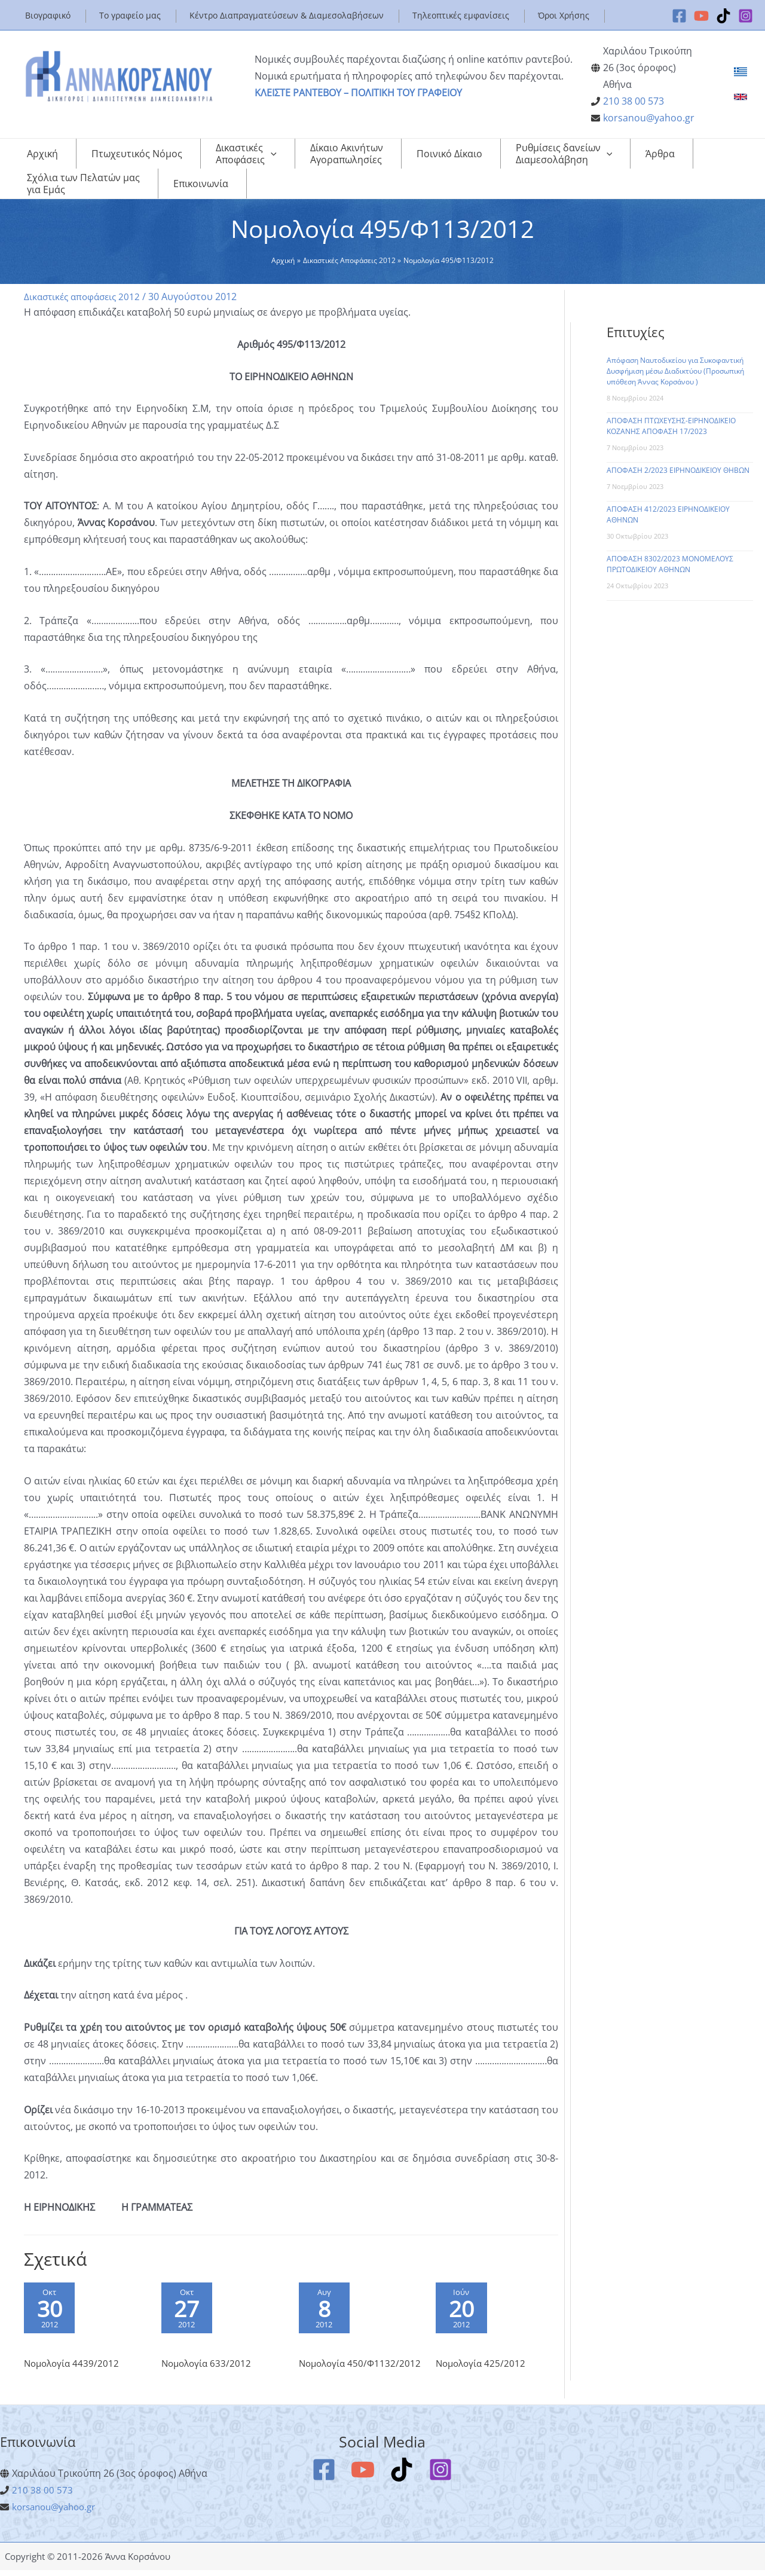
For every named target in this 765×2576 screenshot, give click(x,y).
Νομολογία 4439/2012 (73, 2355)
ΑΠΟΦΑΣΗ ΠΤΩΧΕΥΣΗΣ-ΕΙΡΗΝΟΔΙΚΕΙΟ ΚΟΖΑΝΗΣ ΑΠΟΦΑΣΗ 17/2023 (671, 414)
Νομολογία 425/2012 (483, 2355)
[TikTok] (723, 15)
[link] (740, 71)
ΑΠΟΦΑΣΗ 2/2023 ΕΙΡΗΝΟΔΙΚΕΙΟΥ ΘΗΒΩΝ (678, 458)
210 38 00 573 (633, 101)
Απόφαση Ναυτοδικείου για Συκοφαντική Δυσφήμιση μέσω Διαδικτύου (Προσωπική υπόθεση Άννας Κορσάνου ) (675, 359)
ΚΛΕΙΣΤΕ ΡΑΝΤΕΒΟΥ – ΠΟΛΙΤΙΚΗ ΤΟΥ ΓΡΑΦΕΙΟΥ (358, 92)
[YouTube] (701, 15)
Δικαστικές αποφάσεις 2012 (85, 284)
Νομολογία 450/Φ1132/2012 (335, 2362)
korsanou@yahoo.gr (648, 117)
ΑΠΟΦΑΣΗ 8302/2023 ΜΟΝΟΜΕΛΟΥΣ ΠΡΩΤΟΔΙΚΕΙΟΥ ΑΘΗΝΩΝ (670, 552)
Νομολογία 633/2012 (208, 2355)
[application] (232, 154)
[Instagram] (745, 15)
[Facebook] (679, 15)
